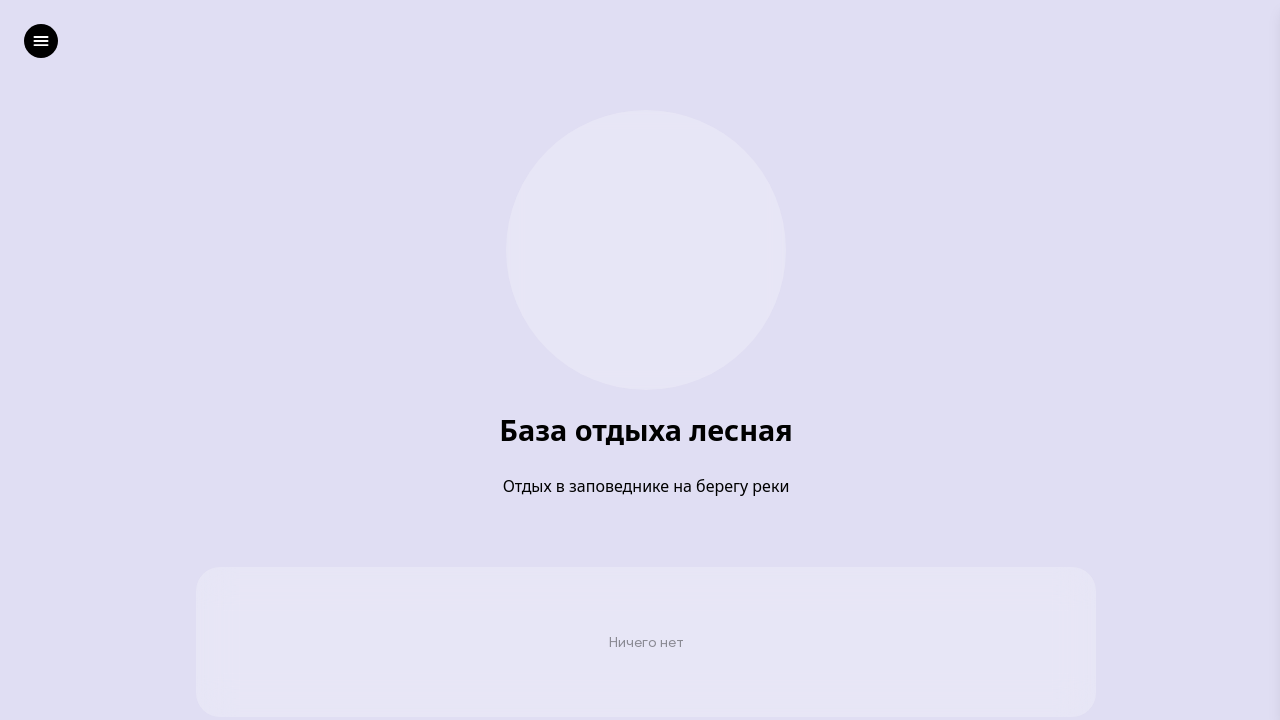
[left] (41, 41)
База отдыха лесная (645, 430)
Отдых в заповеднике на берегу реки (646, 486)
